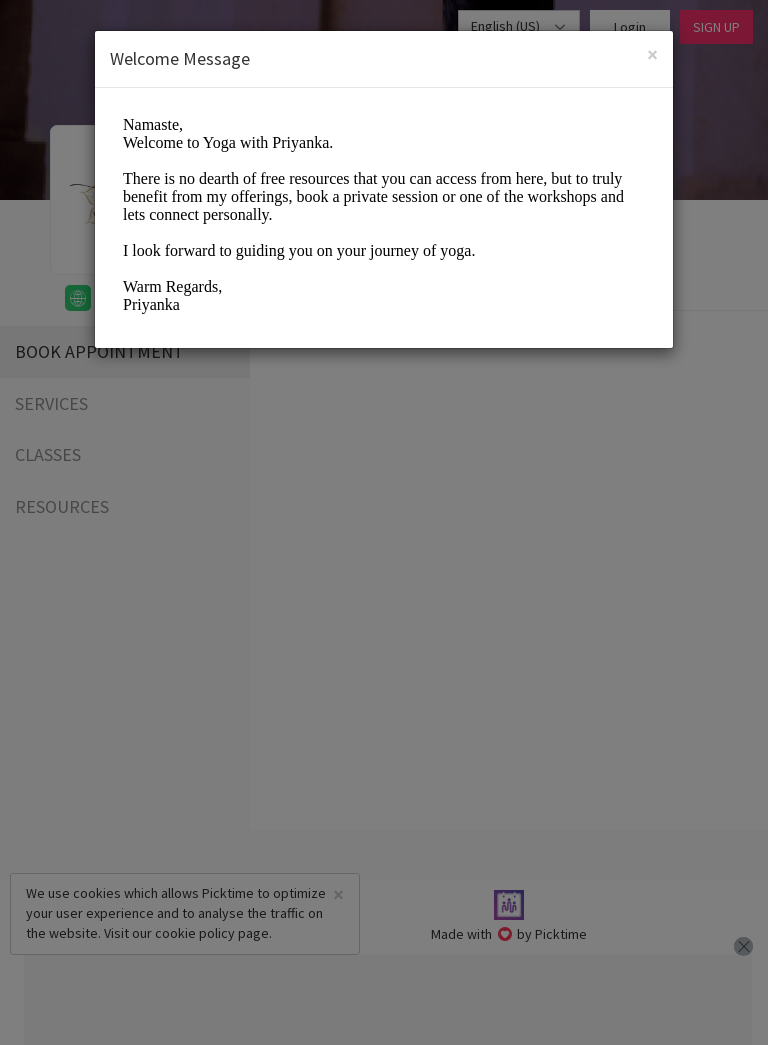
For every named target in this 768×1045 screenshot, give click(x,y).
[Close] (652, 54)
